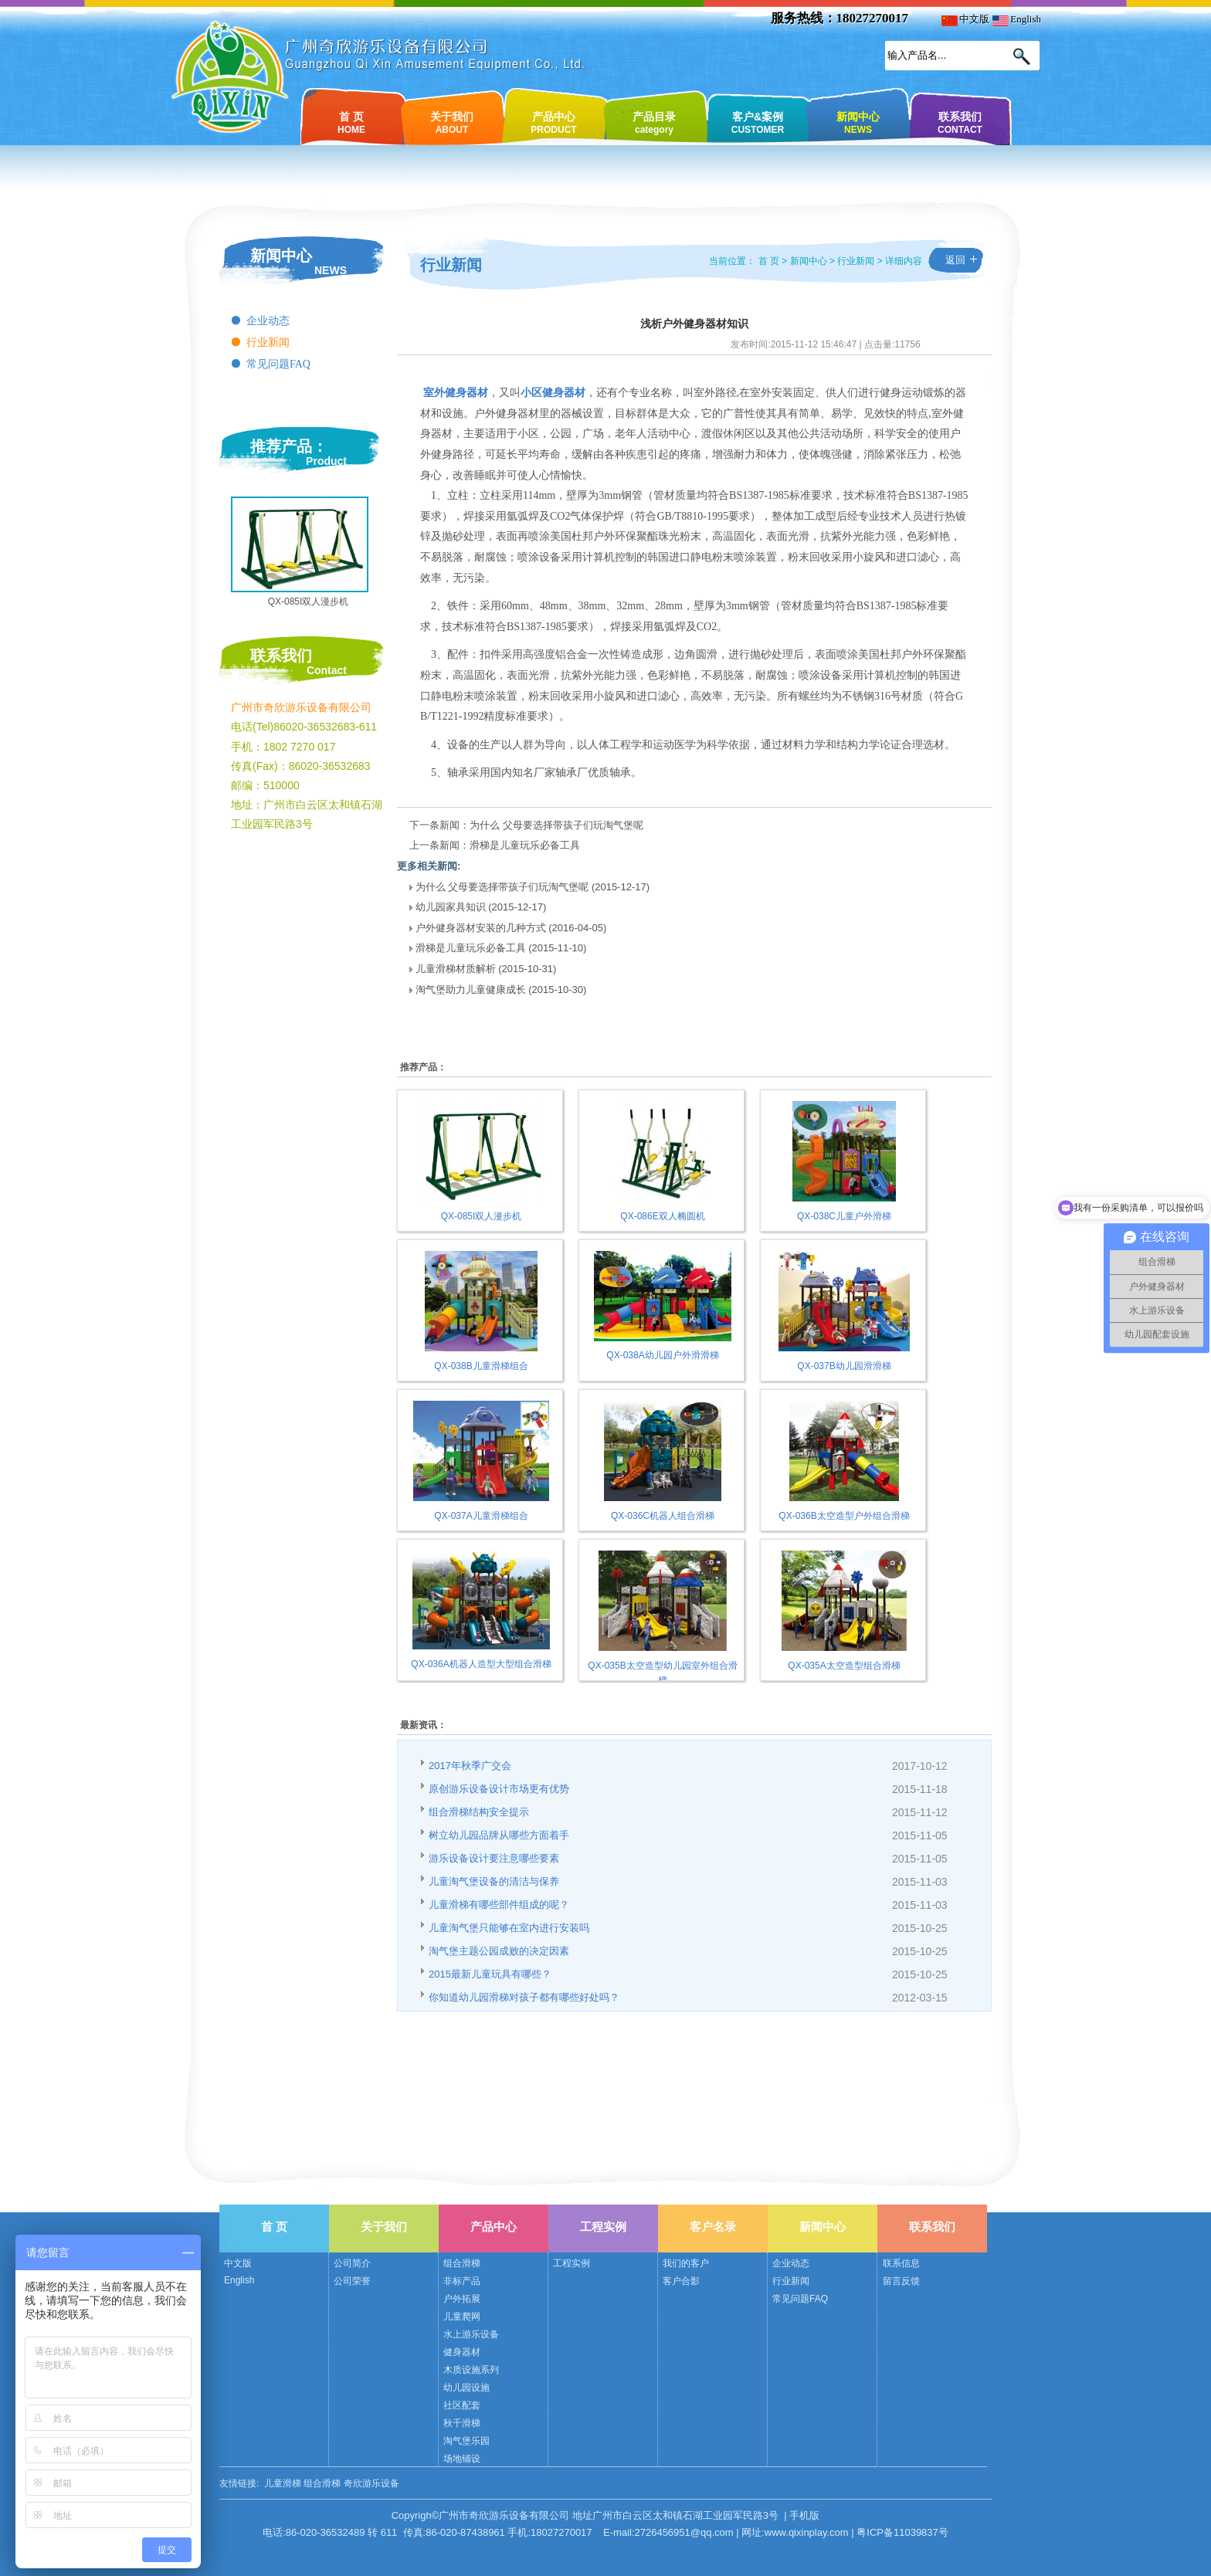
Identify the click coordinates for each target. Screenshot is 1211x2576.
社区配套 (461, 2405)
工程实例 (603, 2226)
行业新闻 (268, 342)
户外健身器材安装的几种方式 (481, 928)
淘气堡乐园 (466, 2440)
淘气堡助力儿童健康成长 (471, 989)
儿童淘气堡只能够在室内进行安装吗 (509, 1928)
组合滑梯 (461, 2263)
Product (326, 461)
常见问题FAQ (278, 364)
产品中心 (553, 121)
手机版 (804, 2515)
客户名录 (713, 2226)
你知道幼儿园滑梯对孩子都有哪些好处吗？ (524, 1997)
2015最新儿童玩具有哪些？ (490, 1974)
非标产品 (461, 2281)
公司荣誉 (352, 2281)
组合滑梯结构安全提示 (479, 1812)
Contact (327, 670)
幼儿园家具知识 (451, 907)
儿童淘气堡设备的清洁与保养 (494, 1881)
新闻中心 (858, 121)
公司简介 (352, 2263)
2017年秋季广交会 (470, 1765)
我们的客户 (686, 2263)
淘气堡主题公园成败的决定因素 (499, 1951)
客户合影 (681, 2281)
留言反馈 (901, 2281)
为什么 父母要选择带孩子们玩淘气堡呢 (556, 825)
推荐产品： (288, 446)
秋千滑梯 (461, 2423)
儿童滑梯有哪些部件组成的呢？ (499, 1904)
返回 (955, 260)
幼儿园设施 (466, 2387)
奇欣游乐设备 (371, 2483)
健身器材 (461, 2352)
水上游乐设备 (471, 2334)
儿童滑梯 (282, 2483)
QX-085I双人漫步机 (308, 601)
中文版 (965, 19)
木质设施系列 (471, 2369)
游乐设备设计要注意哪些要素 (494, 1858)
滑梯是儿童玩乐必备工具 (525, 845)
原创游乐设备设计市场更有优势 (499, 1789)
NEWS (330, 270)
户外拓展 (461, 2298)
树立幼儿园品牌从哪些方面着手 (499, 1835)
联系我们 (960, 121)
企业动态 (268, 321)
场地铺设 (461, 2458)
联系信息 (901, 2263)
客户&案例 (757, 121)
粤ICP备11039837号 (902, 2532)
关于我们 (451, 121)
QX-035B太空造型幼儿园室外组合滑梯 (662, 1666)
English (1016, 19)
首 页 (351, 121)
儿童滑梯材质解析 (456, 968)
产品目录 (654, 121)
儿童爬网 (461, 2316)
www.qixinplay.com (807, 2532)
